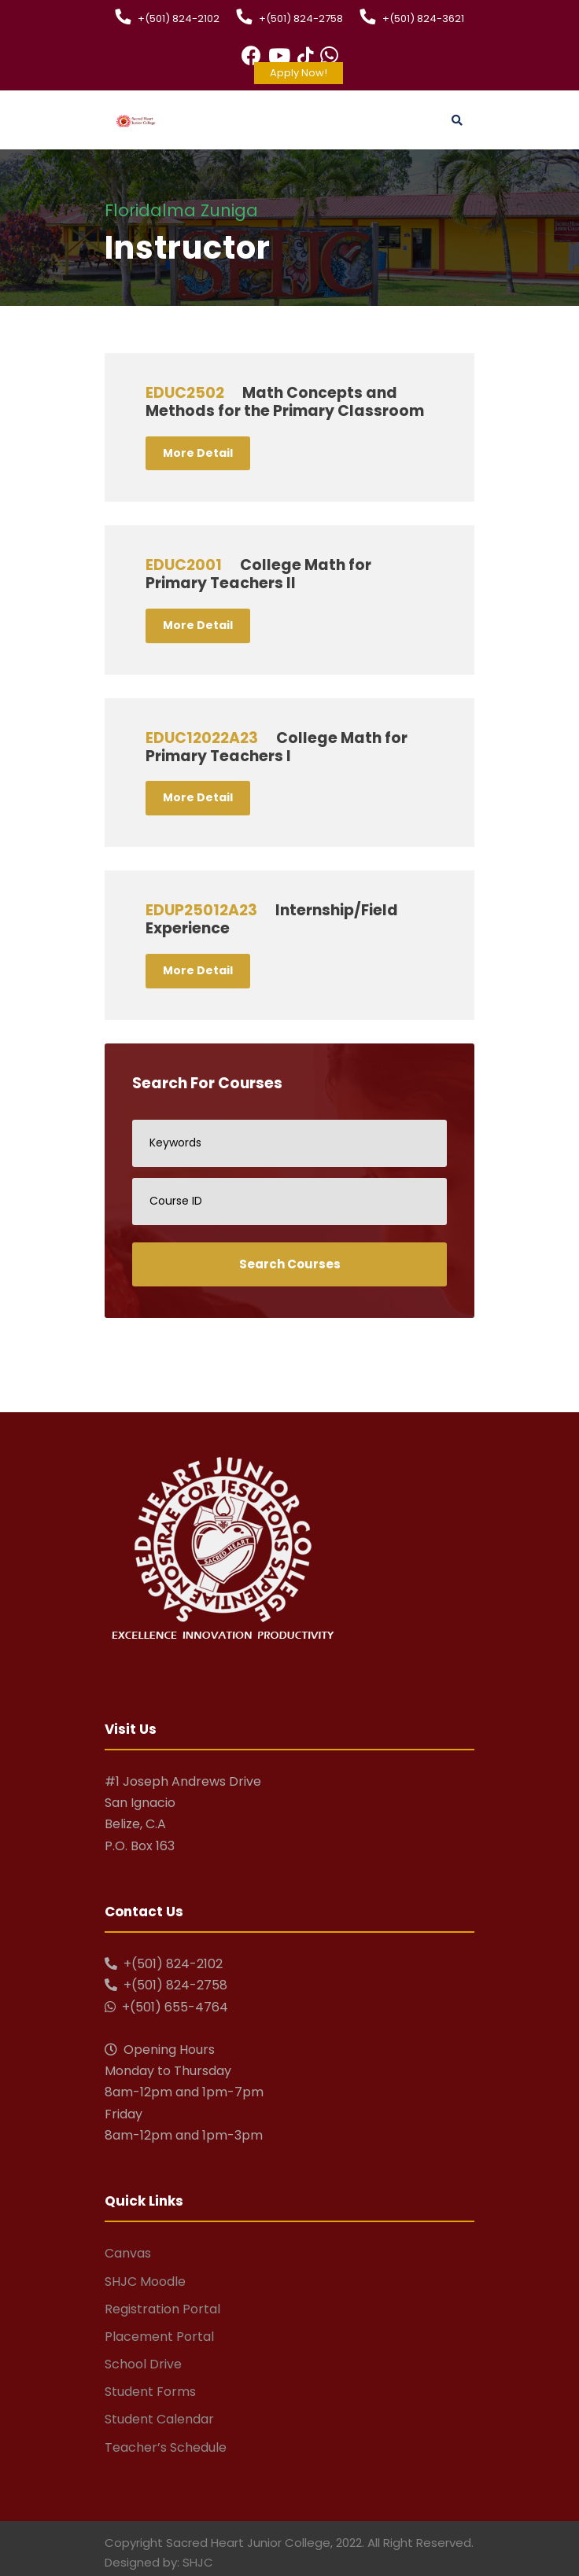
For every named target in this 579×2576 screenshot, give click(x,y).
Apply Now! (298, 72)
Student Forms (150, 2392)
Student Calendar (159, 2419)
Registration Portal (162, 2309)
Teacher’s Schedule (166, 2447)
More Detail (198, 453)
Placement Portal (159, 2337)
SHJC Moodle (145, 2281)
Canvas (128, 2253)
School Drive (143, 2364)
